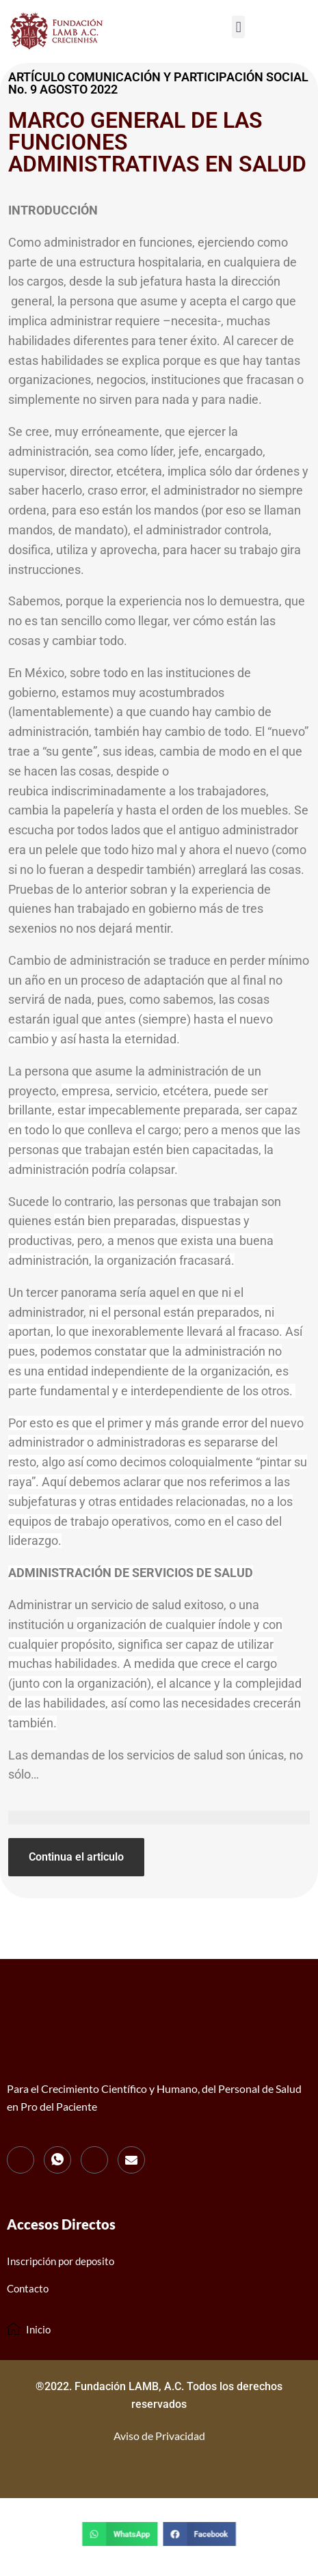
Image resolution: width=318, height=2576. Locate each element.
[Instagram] (94, 2160)
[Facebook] (20, 2160)
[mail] (131, 2160)
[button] (238, 27)
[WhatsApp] (57, 2160)
